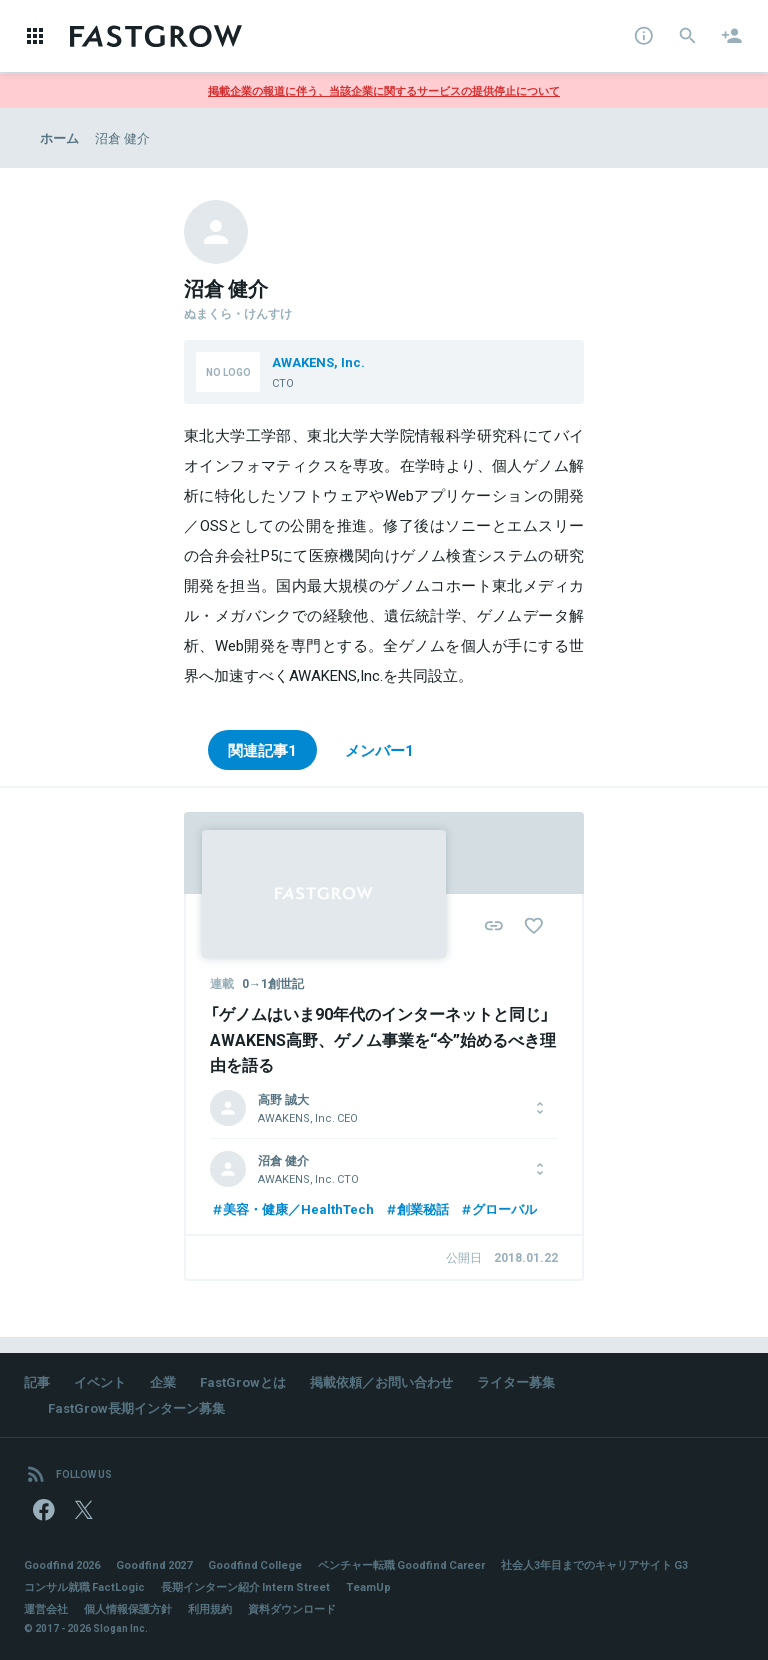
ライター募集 (516, 1381)
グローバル (498, 1208)
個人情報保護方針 (128, 1608)
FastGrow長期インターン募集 (136, 1407)
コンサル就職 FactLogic (84, 1586)
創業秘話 (416, 1208)
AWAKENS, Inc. (318, 361)
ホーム (59, 137)
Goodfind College (255, 1564)
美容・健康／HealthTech (292, 1208)
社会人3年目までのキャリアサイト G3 (594, 1564)
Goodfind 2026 (62, 1564)
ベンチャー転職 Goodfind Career (401, 1564)
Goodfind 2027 (154, 1564)
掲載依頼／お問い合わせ (381, 1381)
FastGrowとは (243, 1381)
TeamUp (368, 1586)
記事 (37, 1381)
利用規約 (210, 1608)
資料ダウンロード (292, 1608)
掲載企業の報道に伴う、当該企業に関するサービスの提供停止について (384, 90)
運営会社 (46, 1608)
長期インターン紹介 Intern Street (245, 1586)
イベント (100, 1381)
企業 (163, 1381)
